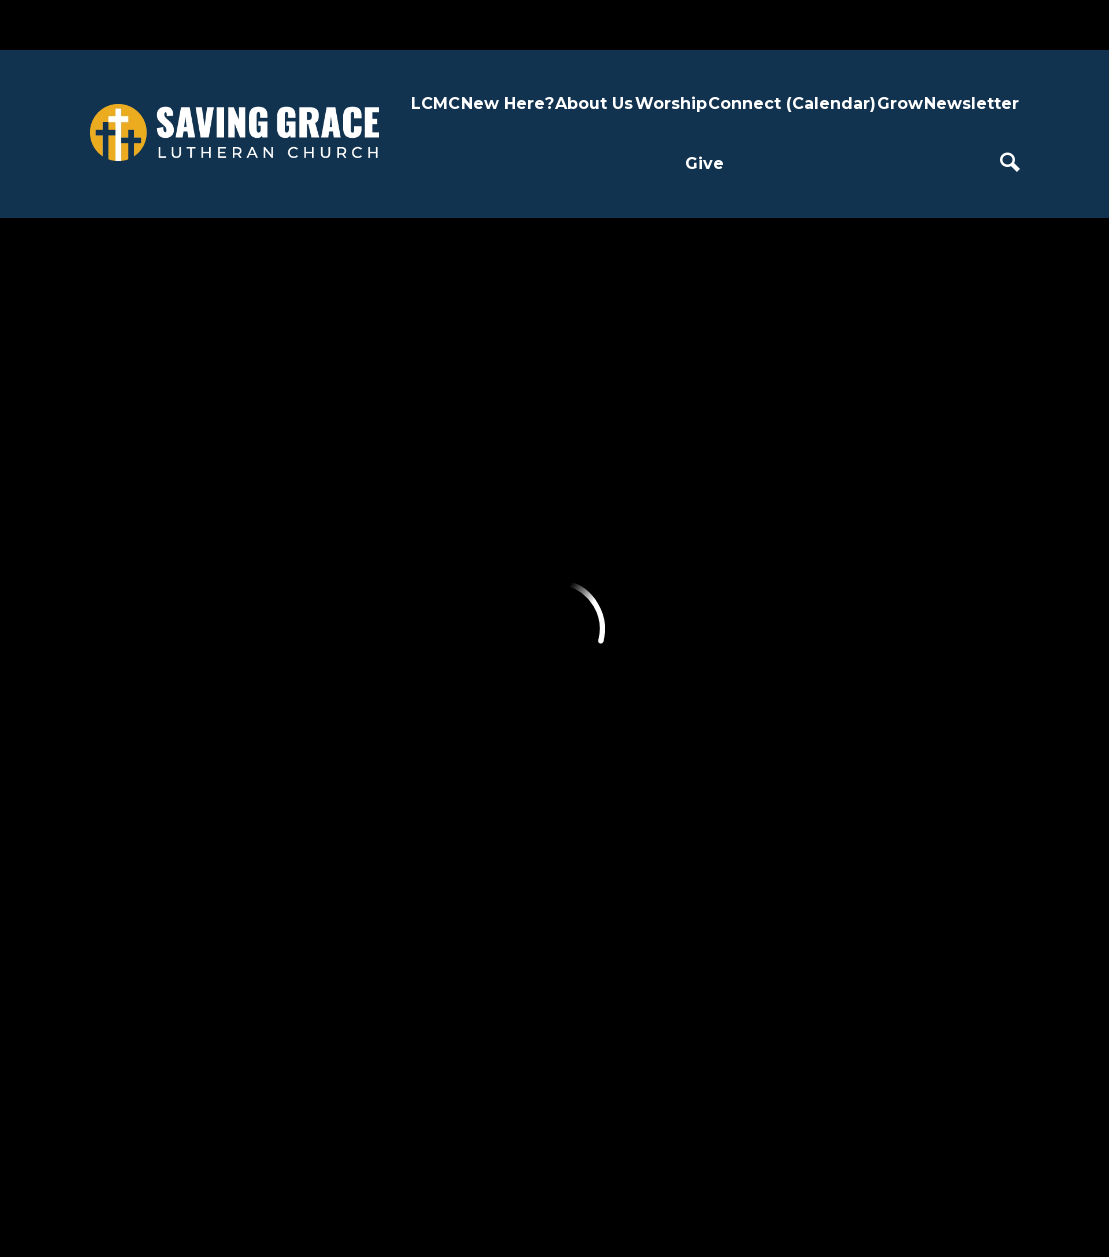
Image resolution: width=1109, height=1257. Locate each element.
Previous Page (232, 308)
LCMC (435, 103)
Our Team (368, 634)
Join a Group (610, 714)
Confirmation (727, 588)
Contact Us (371, 679)
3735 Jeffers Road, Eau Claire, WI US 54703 (480, 1088)
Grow (900, 103)
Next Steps (254, 562)
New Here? (507, 103)
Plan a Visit (252, 517)
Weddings (483, 679)
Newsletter (971, 103)
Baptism (475, 634)
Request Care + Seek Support (606, 643)
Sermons (478, 588)
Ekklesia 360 (555, 1205)
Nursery (707, 847)
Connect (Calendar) (792, 103)
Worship (671, 103)
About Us (594, 103)
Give (704, 163)
